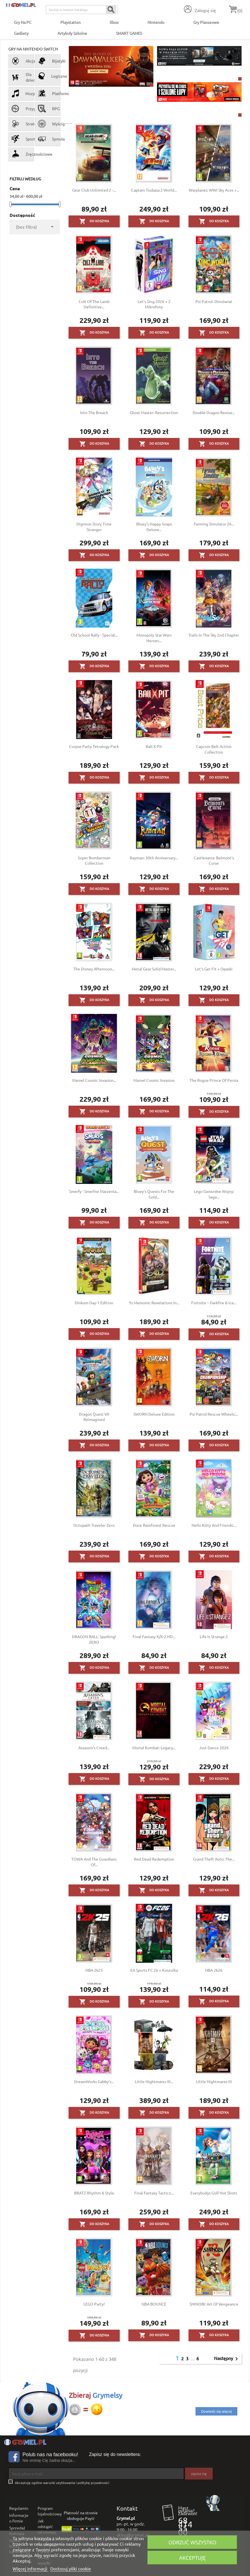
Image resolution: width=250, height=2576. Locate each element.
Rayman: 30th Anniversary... (154, 857)
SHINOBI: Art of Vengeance (214, 2303)
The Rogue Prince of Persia (214, 1080)
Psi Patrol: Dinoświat (214, 301)
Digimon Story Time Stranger (94, 526)
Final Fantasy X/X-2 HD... (154, 1636)
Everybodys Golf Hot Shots (213, 2192)
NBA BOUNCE (154, 2303)
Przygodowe (21, 109)
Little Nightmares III (214, 2081)
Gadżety (21, 33)
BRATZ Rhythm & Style (94, 2192)
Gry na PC (22, 22)
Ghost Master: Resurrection (154, 412)
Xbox (114, 22)
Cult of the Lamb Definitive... (94, 304)
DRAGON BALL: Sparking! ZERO (94, 1639)
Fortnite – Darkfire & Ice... (213, 1302)
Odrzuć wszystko (192, 2542)
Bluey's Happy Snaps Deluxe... (154, 526)
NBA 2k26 (213, 1970)
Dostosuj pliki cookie (70, 2568)
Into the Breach (94, 412)
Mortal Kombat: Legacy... (154, 1747)
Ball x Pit (154, 746)
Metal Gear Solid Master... (154, 968)
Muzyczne (21, 93)
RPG (47, 109)
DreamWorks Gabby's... (94, 2081)
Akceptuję (192, 2557)
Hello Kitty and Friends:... (214, 1525)
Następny (227, 2358)
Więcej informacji (30, 2568)
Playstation (70, 22)
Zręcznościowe (21, 154)
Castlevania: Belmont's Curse (214, 860)
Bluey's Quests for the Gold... (154, 1194)
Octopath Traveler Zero (94, 1525)
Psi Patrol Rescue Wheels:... (214, 1413)
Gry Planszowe (206, 22)
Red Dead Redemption (154, 1858)
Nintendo (155, 22)
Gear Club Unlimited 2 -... (94, 189)
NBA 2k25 (94, 1970)
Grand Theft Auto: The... (214, 1858)
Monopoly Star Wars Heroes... (154, 637)
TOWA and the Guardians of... (94, 1861)
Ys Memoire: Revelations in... (154, 1302)
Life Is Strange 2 (214, 1636)
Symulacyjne (47, 139)
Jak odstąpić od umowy (47, 2526)
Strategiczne (21, 124)
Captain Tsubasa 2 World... (154, 189)
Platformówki (47, 93)
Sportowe (21, 139)
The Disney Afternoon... (94, 968)
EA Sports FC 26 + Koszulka (154, 1970)
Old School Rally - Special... (94, 634)
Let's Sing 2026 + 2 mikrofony (154, 304)
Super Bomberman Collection (94, 860)
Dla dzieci (21, 77)
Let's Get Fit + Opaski (214, 968)
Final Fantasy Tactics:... (154, 2192)
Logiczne (47, 76)
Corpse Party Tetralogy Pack (94, 746)
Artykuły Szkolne (72, 33)
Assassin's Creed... (94, 1747)
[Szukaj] (81, 9)
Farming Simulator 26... (214, 523)
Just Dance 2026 (214, 1747)
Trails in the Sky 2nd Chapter (213, 634)
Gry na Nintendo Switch (33, 48)
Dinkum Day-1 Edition (94, 1302)
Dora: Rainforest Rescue (154, 1525)
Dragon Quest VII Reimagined (94, 1416)
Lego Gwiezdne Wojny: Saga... (214, 1194)
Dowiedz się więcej (216, 2411)
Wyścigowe (47, 124)
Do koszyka (94, 221)
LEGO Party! (94, 2303)
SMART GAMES (129, 33)
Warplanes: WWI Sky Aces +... (214, 189)
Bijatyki (47, 61)
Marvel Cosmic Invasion (154, 1080)
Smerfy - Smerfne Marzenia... (94, 1191)
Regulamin (18, 2508)
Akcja (21, 61)
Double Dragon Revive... (214, 412)
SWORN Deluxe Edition (154, 1413)
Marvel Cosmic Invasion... (94, 1080)
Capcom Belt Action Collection (213, 749)
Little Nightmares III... (154, 2081)
